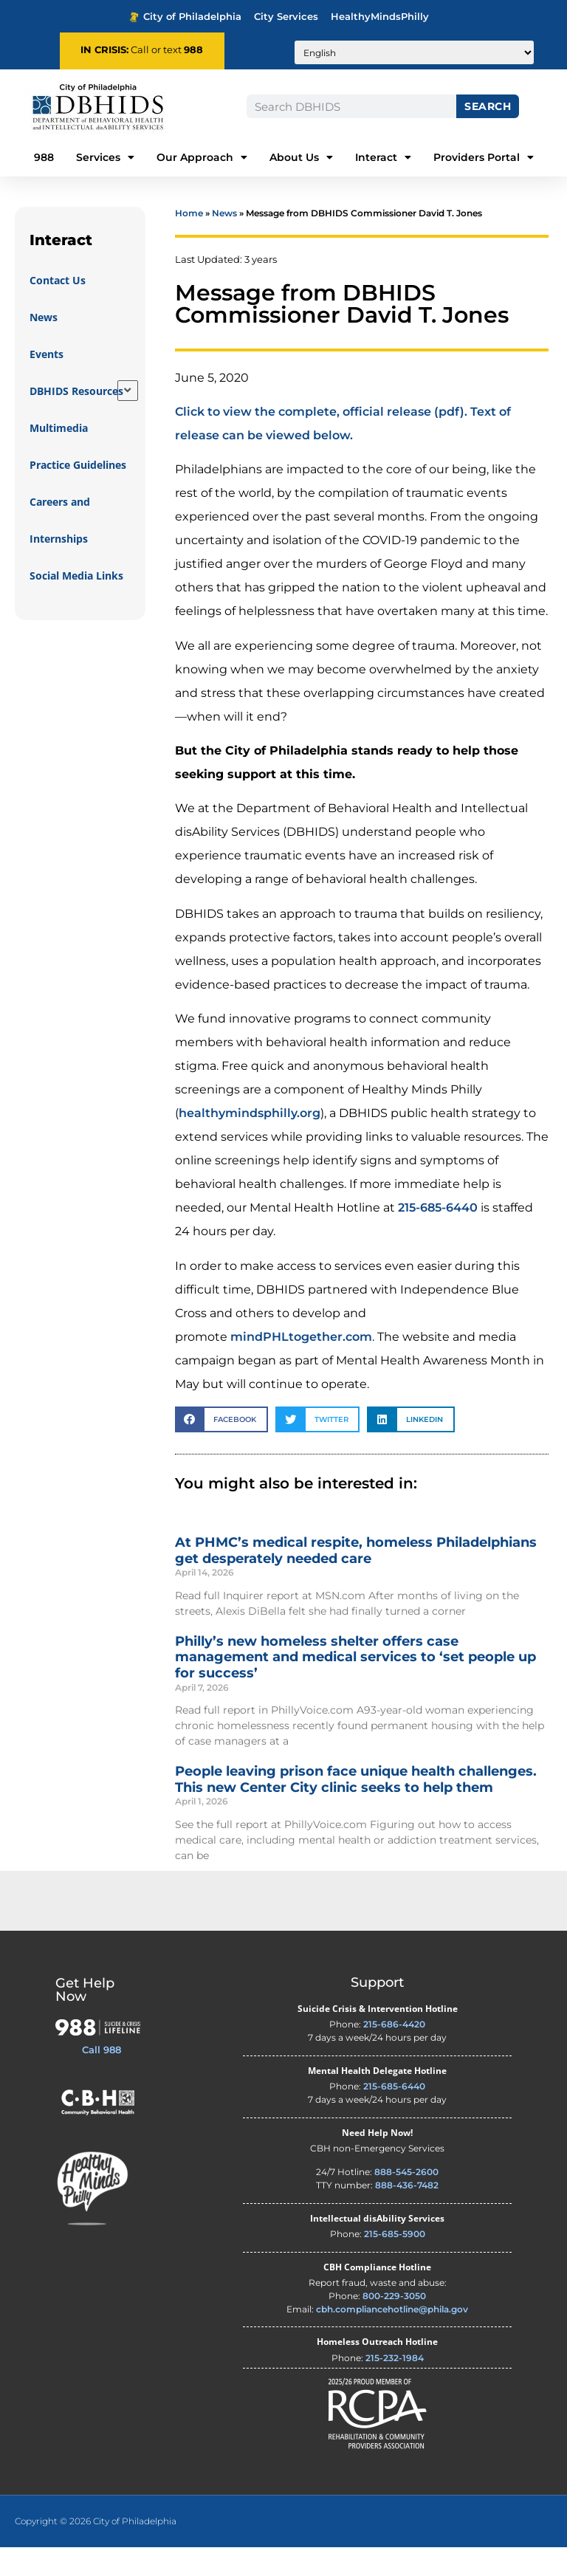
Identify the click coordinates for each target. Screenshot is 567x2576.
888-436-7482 (407, 2213)
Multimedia (59, 457)
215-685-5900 (394, 2262)
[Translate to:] (414, 52)
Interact (383, 157)
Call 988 (101, 2078)
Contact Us (58, 309)
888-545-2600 (406, 2200)
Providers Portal (483, 157)
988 (193, 49)
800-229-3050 (394, 2324)
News (44, 346)
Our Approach (202, 157)
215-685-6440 (438, 1236)
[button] (221, 1448)
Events (46, 383)
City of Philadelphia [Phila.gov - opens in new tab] (185, 16)
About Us (301, 157)
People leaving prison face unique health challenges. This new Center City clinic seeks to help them (356, 1808)
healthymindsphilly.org (249, 1142)
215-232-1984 (394, 2385)
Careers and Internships (60, 548)
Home (189, 241)
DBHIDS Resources (76, 420)
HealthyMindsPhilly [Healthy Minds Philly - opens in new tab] (380, 16)
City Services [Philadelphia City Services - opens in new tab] (286, 16)
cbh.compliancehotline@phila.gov (392, 2337)
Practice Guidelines (78, 494)
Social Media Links (76, 604)
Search (487, 106)
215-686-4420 (394, 2052)
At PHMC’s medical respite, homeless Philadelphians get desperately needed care (356, 1579)
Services (105, 157)
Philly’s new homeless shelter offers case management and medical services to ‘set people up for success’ (355, 1685)
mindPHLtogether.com (301, 1365)
